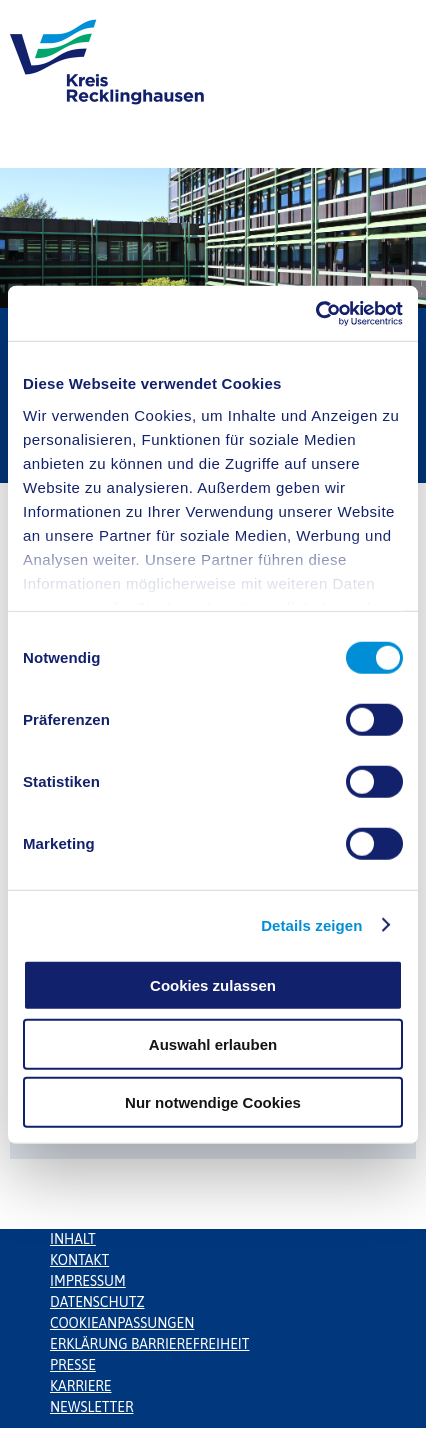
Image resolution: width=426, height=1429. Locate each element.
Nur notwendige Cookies (213, 1102)
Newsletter (91, 1407)
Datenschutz (97, 1302)
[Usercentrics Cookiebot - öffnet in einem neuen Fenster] (315, 313)
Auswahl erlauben (213, 1043)
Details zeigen (311, 924)
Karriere (81, 1386)
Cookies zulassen (213, 985)
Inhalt (73, 1239)
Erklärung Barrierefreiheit (149, 1344)
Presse (73, 1365)
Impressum (88, 1281)
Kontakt (79, 1260)
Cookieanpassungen (122, 1323)
